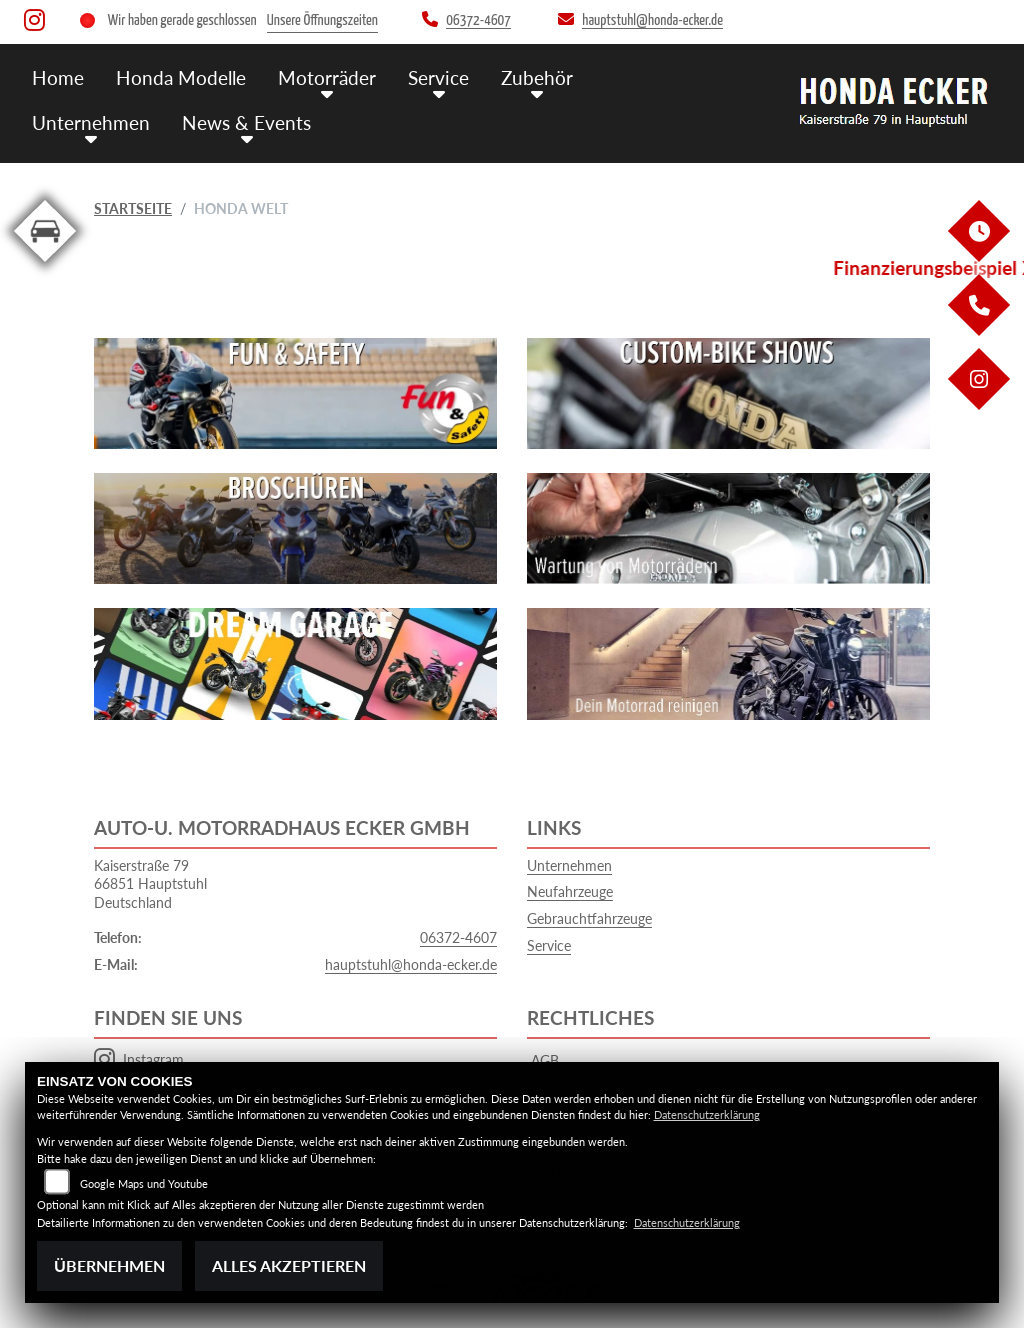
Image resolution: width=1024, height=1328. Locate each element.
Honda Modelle (181, 77)
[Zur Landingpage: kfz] (45, 265)
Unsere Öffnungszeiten (322, 20)
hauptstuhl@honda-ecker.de (411, 964)
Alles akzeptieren (289, 1265)
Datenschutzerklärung (707, 1114)
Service (438, 77)
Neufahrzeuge (570, 891)
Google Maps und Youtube (144, 1183)
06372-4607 (458, 937)
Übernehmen (109, 1265)
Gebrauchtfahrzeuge (589, 918)
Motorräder (327, 77)
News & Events (246, 122)
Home (58, 77)
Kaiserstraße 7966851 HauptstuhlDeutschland (150, 884)
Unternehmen (91, 122)
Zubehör (537, 77)
